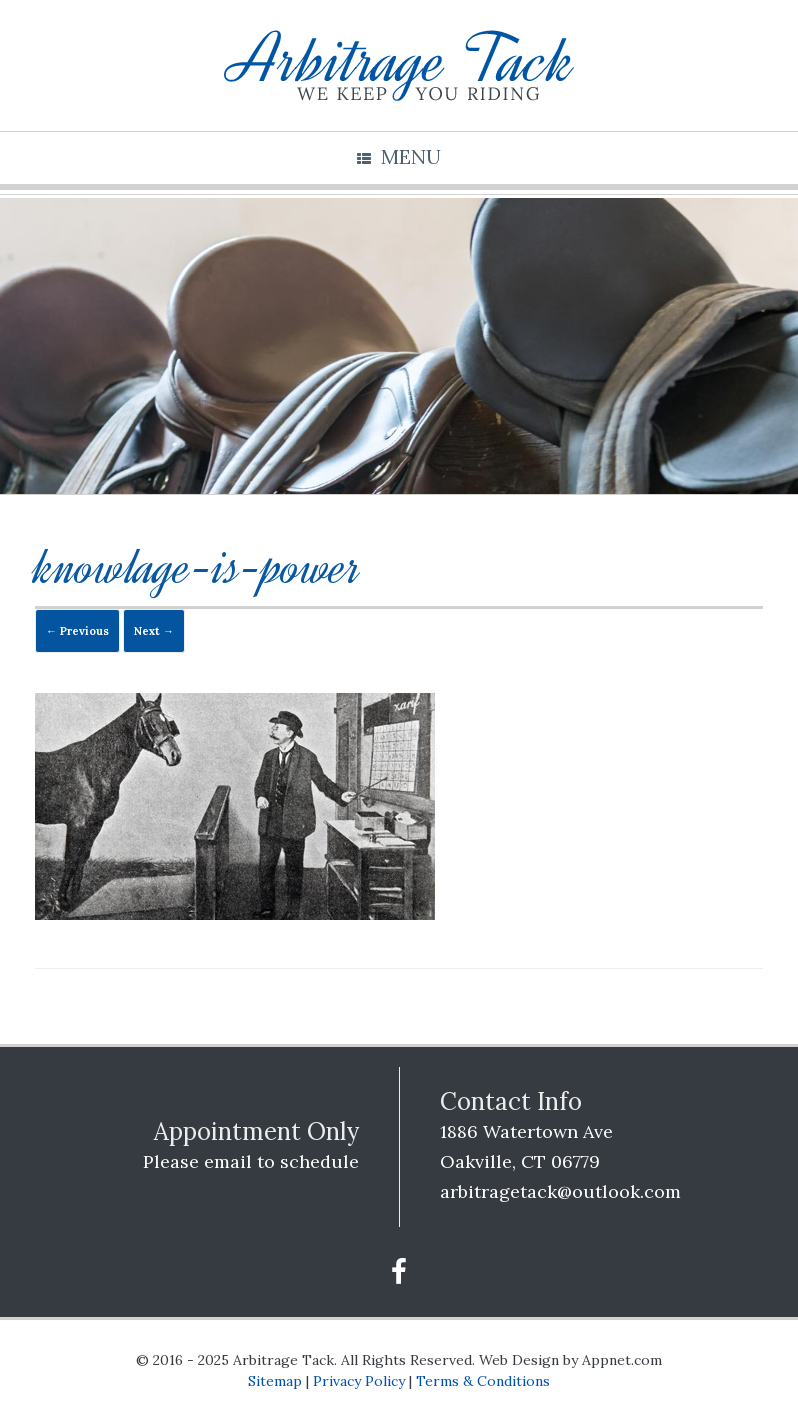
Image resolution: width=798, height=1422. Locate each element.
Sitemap (275, 1381)
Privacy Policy (359, 1381)
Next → (154, 631)
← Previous (77, 631)
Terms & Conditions (483, 1381)
